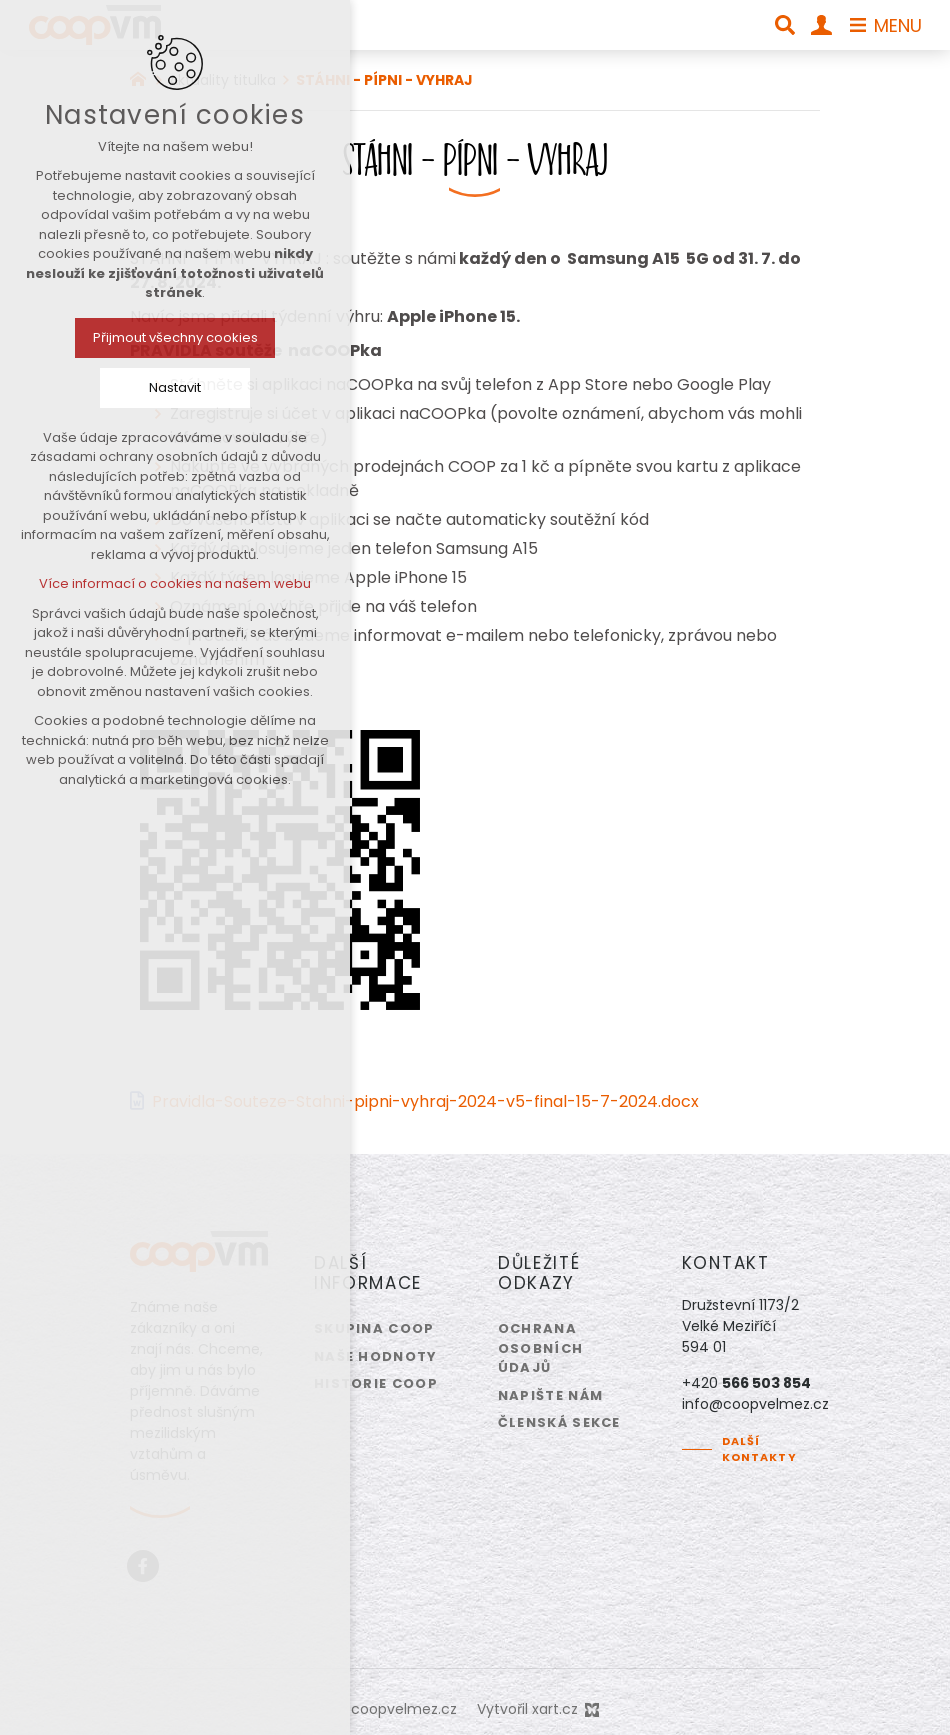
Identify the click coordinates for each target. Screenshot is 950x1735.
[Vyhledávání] (785, 25)
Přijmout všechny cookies (136, 337)
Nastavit (137, 387)
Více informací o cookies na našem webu (137, 583)
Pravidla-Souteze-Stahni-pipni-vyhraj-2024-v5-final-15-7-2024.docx (425, 1101)
